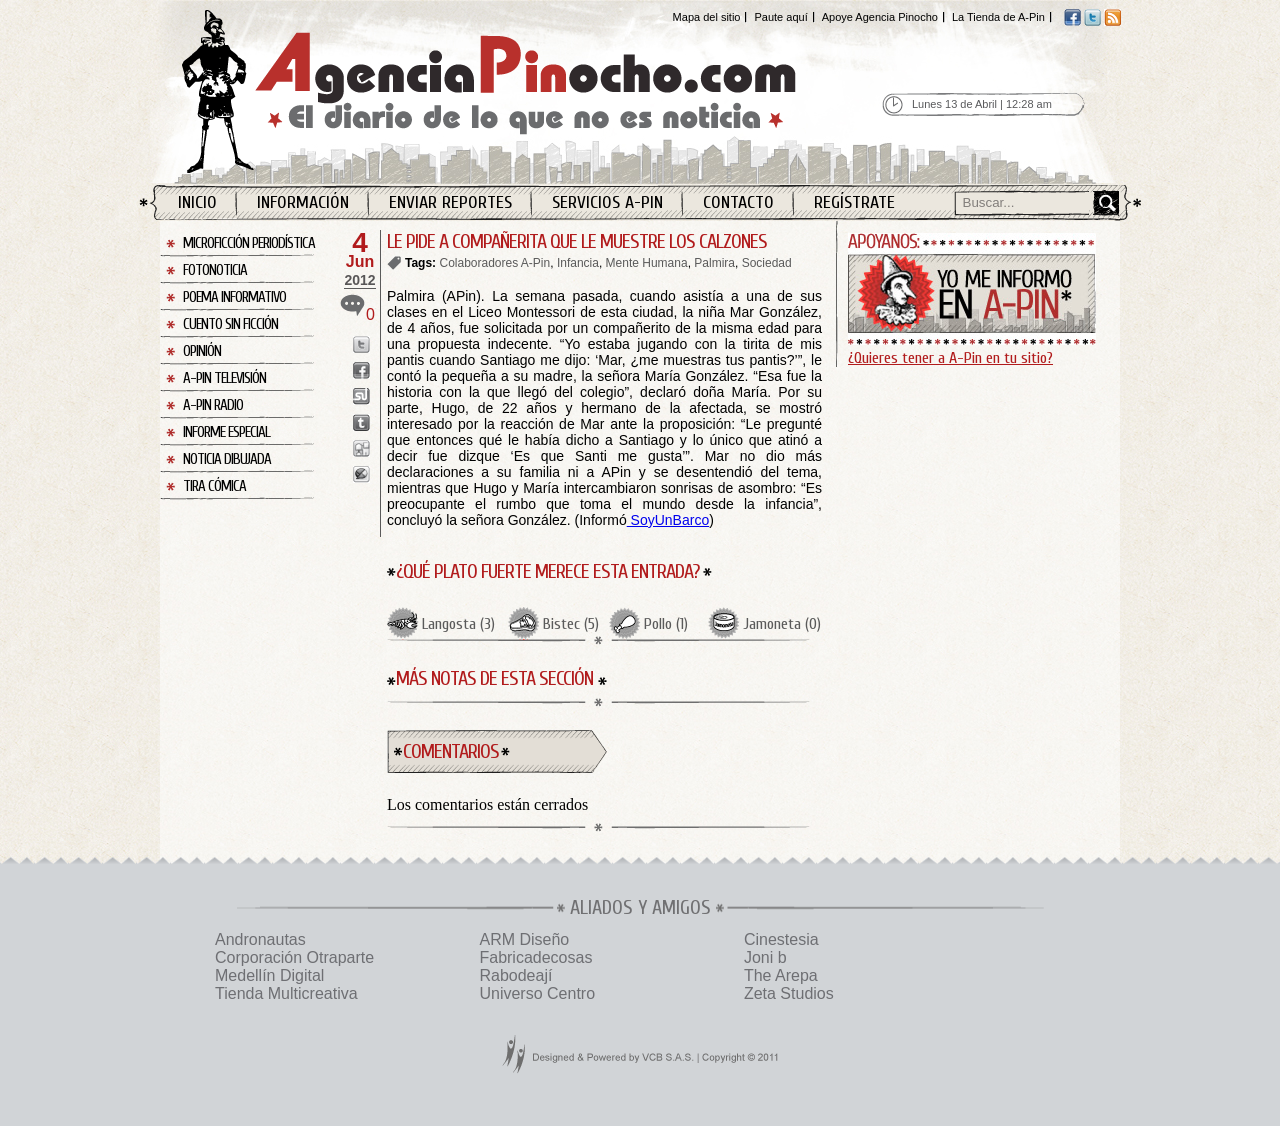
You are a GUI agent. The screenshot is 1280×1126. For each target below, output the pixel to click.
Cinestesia (781, 939)
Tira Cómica (214, 486)
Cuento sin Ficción (230, 324)
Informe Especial (226, 432)
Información (303, 202)
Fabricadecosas (535, 957)
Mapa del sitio (707, 17)
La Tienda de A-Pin (998, 17)
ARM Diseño (524, 939)
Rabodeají (515, 975)
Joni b (765, 957)
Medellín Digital (269, 975)
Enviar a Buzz (361, 474)
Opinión (202, 351)
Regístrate (854, 202)
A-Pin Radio (213, 405)
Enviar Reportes (450, 202)
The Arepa (781, 975)
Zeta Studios (789, 993)
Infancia (578, 263)
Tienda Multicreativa (286, 993)
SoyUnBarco (668, 520)
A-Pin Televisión (224, 378)
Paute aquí (780, 17)
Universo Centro (537, 993)
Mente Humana (647, 263)
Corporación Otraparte (294, 957)
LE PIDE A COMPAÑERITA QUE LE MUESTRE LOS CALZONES (577, 241)
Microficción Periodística (249, 243)
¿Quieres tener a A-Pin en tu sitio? (950, 358)
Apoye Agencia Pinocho (880, 17)
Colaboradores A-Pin (494, 263)
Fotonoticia (215, 270)
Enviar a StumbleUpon (361, 396)
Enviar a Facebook (361, 370)
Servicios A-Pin (607, 202)
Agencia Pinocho (532, 91)
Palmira (714, 263)
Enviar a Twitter (361, 344)
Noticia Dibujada (227, 459)
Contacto (738, 202)
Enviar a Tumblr (361, 422)
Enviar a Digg (361, 448)
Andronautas (260, 939)
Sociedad (767, 263)
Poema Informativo (234, 297)
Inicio (197, 202)
